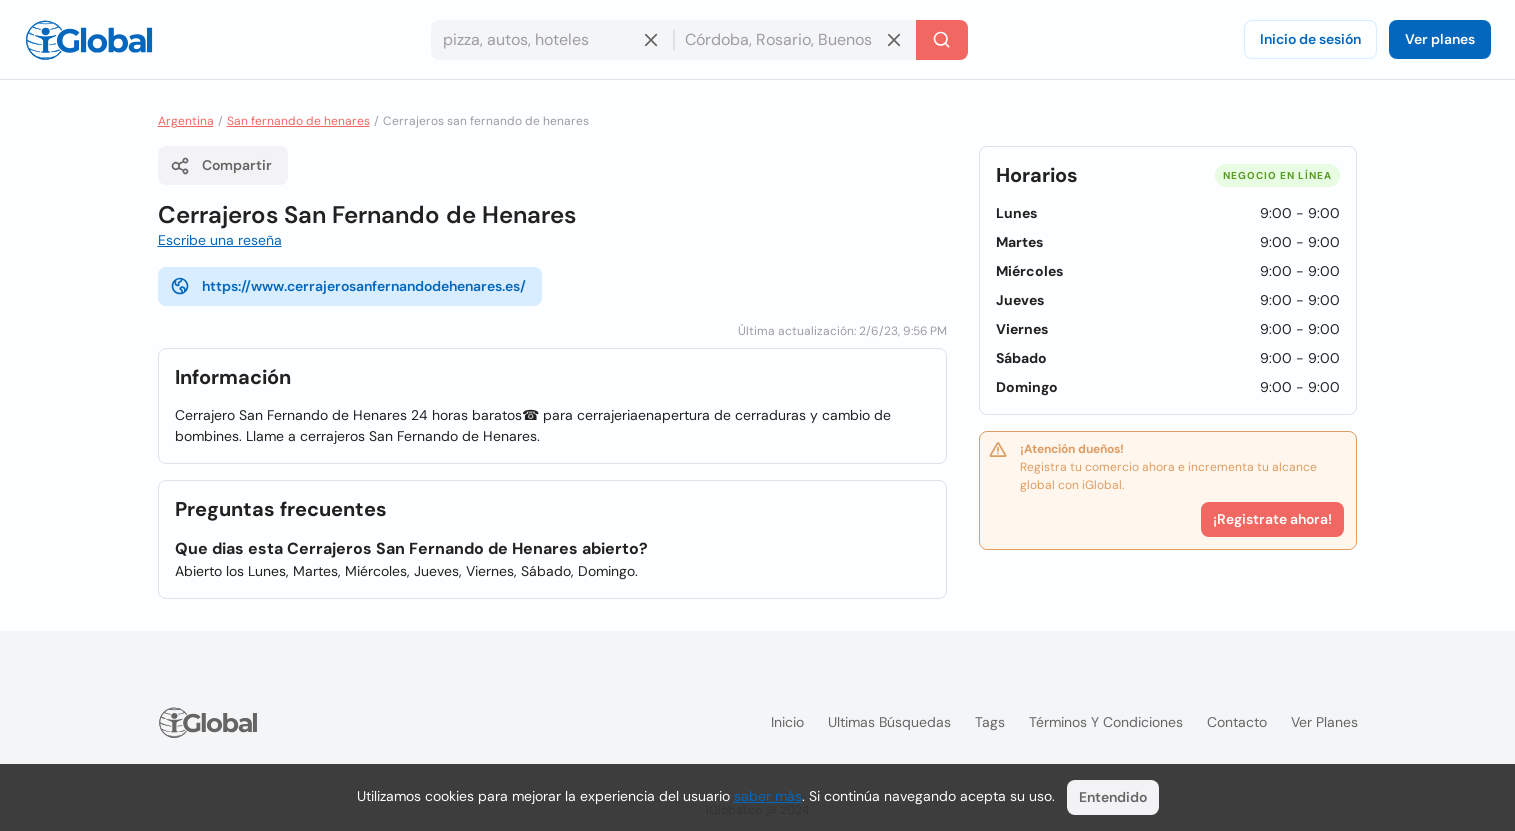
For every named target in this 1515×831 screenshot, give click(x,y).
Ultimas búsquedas (889, 722)
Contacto (1237, 722)
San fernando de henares (298, 121)
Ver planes (1440, 39)
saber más (768, 796)
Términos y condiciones (1106, 722)
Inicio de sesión (1310, 39)
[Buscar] (942, 40)
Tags (990, 722)
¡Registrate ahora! (1272, 519)
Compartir (221, 166)
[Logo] (89, 40)
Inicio (787, 722)
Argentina (186, 121)
